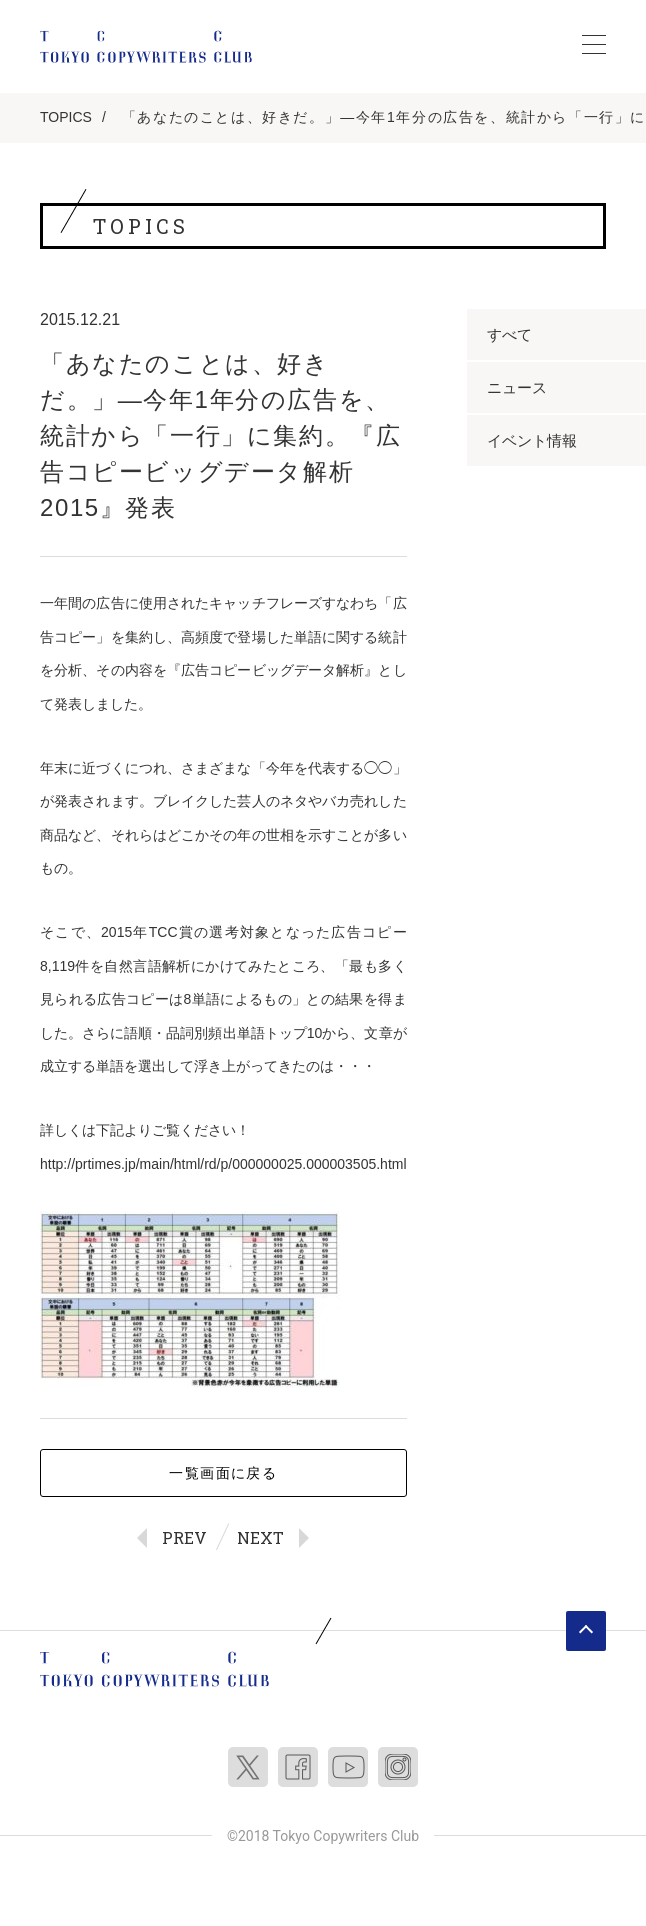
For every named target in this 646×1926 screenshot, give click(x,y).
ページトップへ (586, 1631)
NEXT (260, 1537)
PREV (184, 1537)
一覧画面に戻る (223, 1473)
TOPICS (66, 117)
